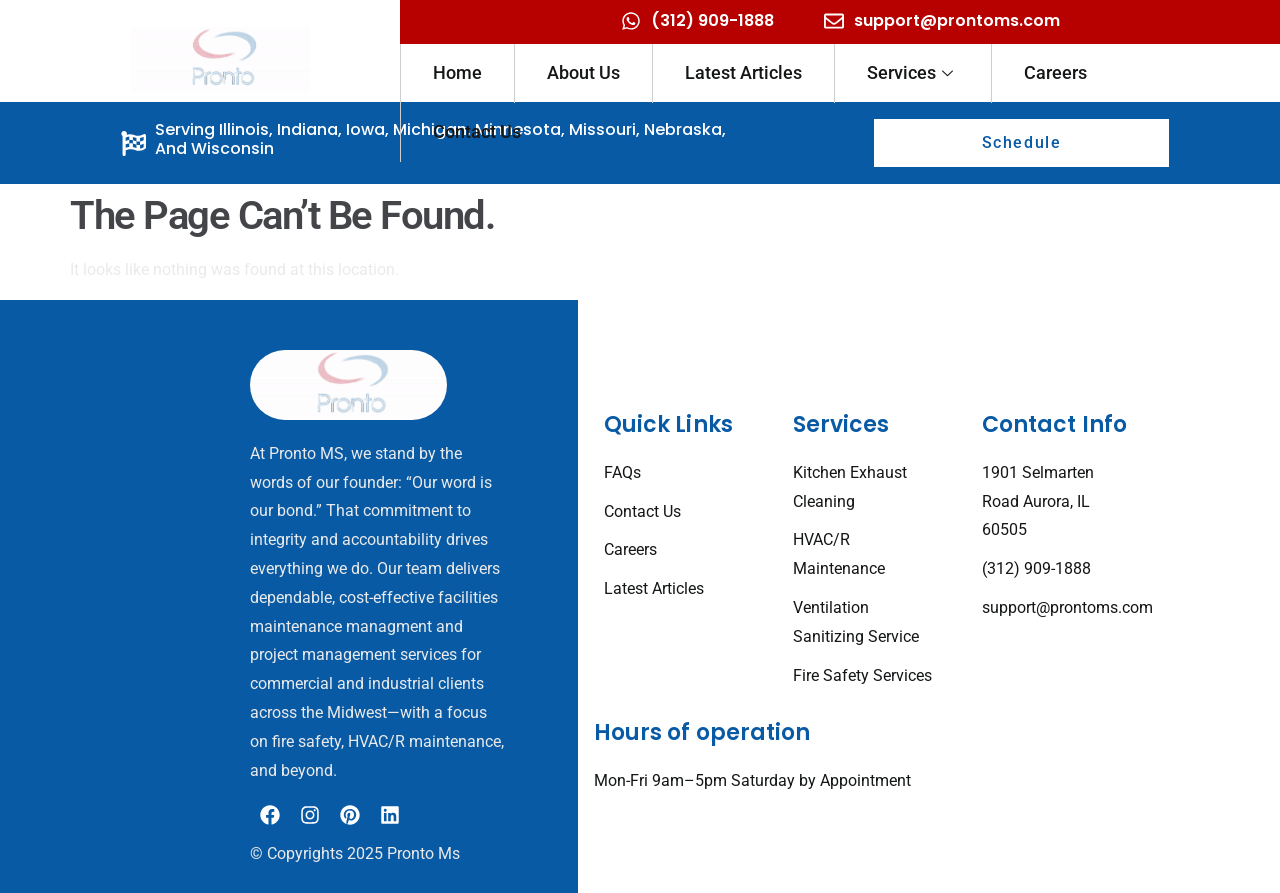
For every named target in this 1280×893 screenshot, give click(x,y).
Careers (1055, 72)
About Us (583, 72)
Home (457, 72)
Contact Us (477, 131)
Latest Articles (743, 72)
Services (910, 72)
